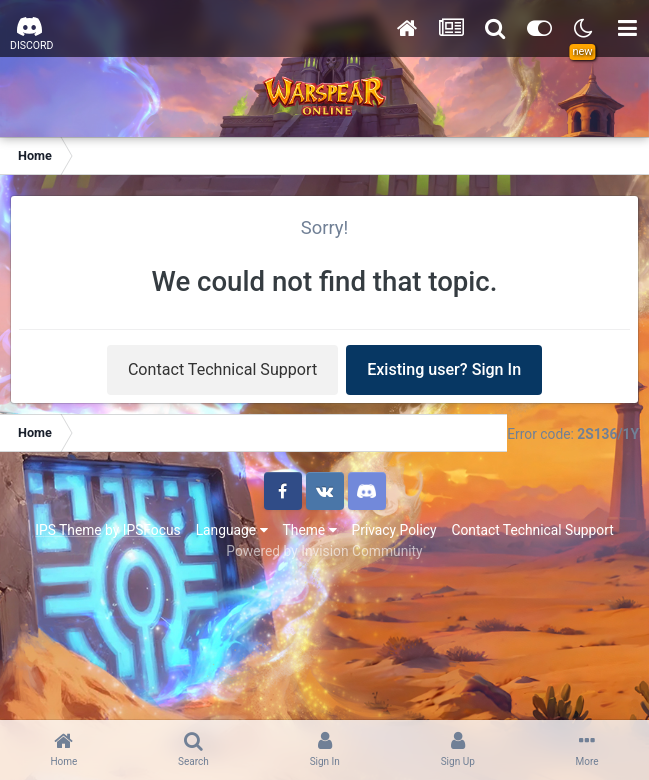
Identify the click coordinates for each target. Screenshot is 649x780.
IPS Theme (68, 530)
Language (232, 530)
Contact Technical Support (222, 369)
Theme (310, 530)
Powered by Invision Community (324, 551)
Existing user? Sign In (444, 369)
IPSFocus (152, 530)
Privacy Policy (394, 530)
